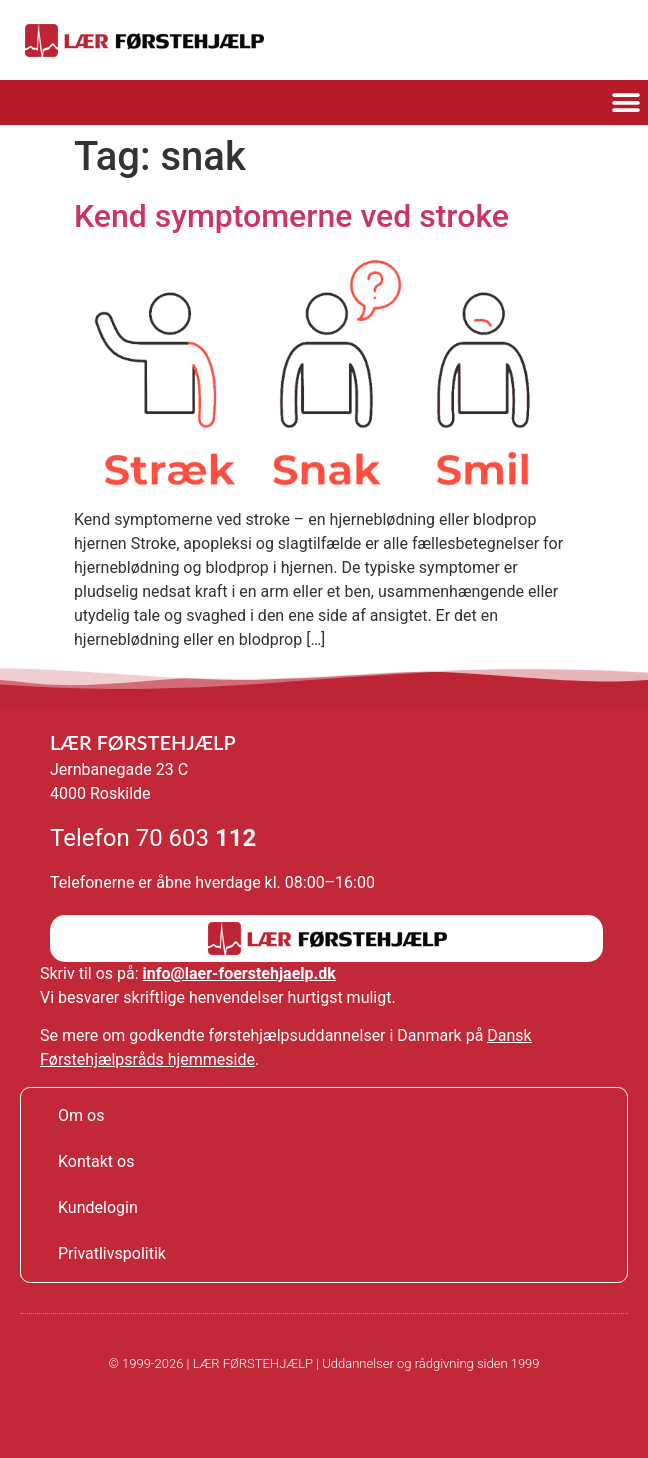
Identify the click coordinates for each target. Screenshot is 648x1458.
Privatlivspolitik (112, 1253)
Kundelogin (98, 1207)
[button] (625, 102)
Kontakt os (96, 1161)
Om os (81, 1115)
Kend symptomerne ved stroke (291, 216)
